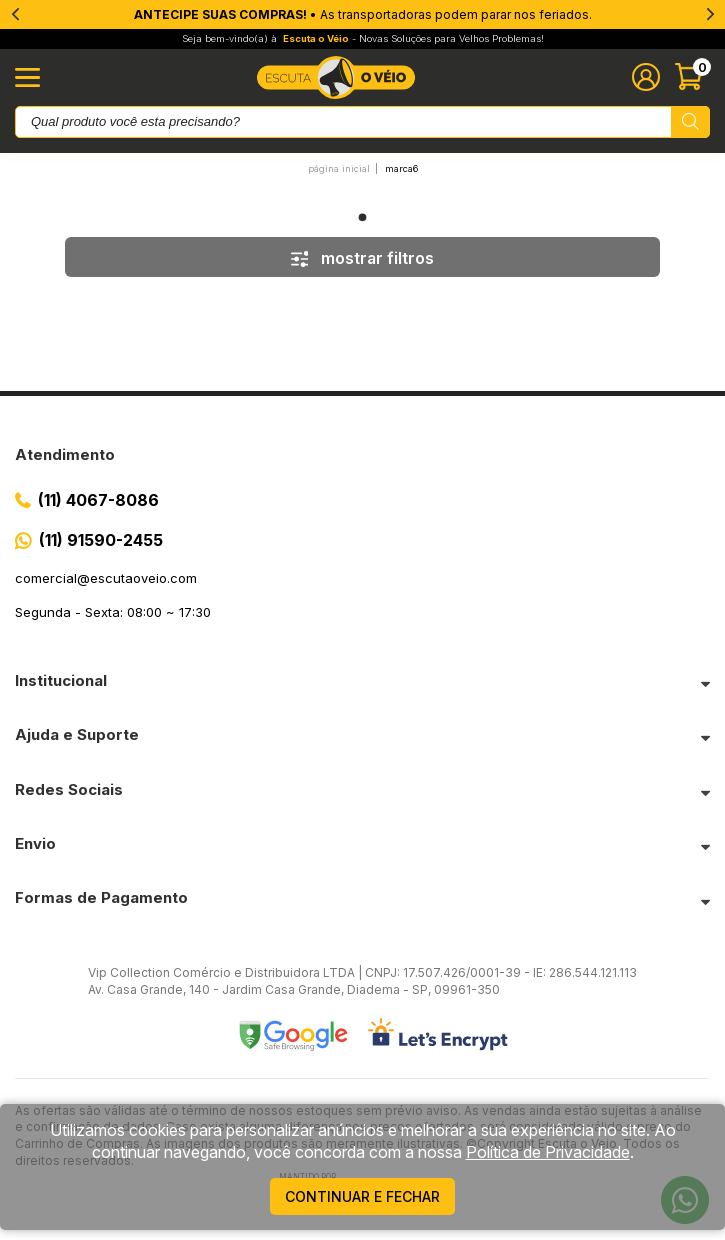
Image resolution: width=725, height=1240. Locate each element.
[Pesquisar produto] (690, 122)
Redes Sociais (69, 789)
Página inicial (339, 168)
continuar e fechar (362, 1196)
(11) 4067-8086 (98, 500)
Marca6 (401, 168)
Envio (35, 843)
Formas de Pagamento (101, 897)
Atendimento (65, 454)
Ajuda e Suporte (77, 734)
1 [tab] (363, 217)
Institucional (61, 680)
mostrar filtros (363, 258)
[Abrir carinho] (692, 77)
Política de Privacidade (548, 1152)
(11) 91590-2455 (101, 540)
